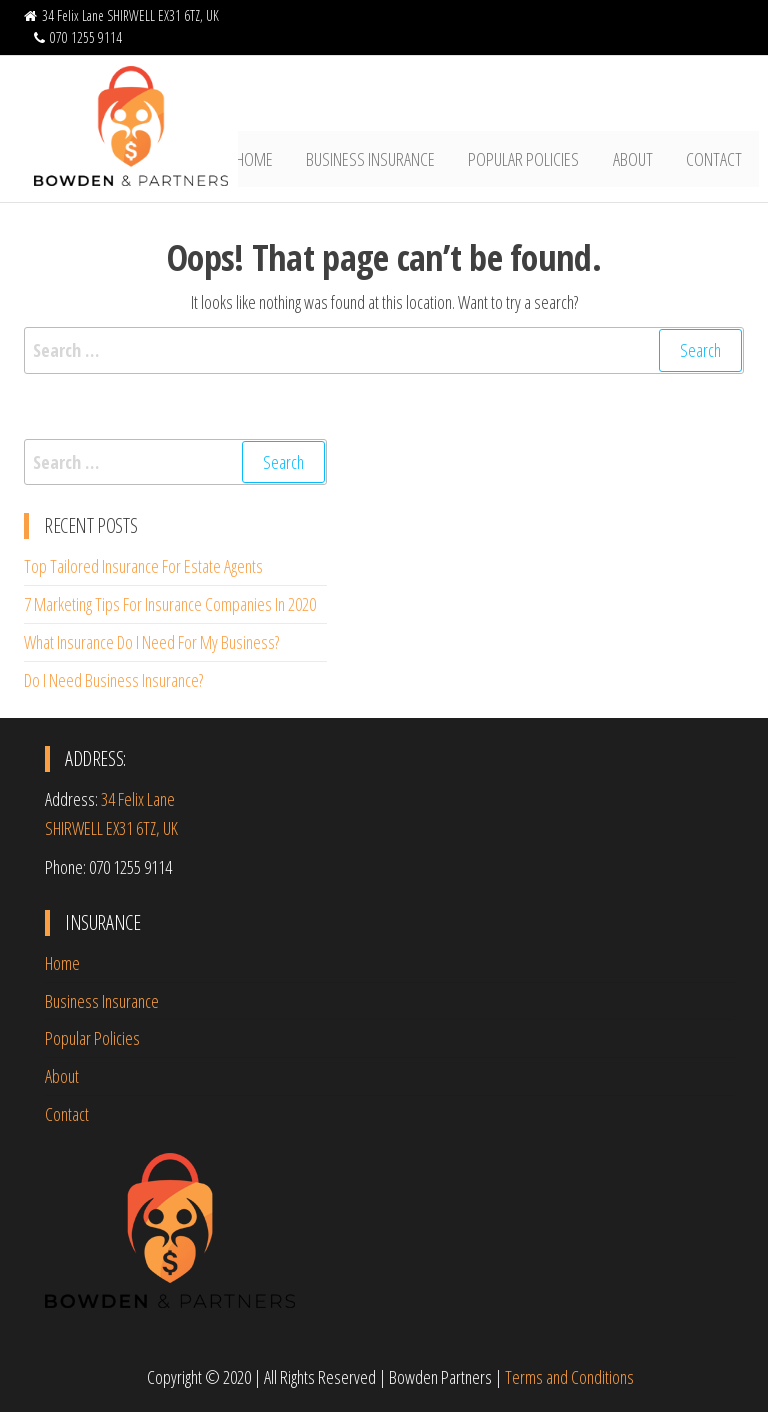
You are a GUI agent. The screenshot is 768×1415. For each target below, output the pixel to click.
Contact (716, 161)
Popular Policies (532, 161)
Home (269, 161)
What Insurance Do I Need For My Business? (151, 645)
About (638, 161)
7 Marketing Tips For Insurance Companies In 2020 (170, 608)
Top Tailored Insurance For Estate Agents (143, 570)
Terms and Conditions (569, 1380)
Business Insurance (382, 161)
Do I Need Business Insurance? (113, 683)
